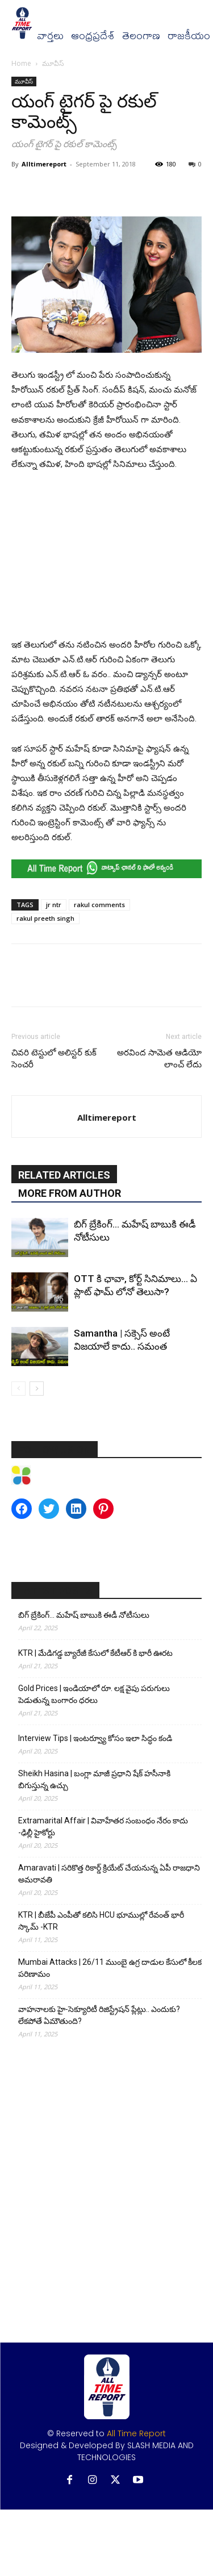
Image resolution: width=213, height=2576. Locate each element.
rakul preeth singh (45, 918)
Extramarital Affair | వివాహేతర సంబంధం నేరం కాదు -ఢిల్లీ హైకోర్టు (103, 1826)
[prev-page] (18, 1388)
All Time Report (136, 2433)
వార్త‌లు (50, 36)
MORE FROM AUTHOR (69, 1193)
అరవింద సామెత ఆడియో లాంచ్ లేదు (159, 1058)
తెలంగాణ (141, 36)
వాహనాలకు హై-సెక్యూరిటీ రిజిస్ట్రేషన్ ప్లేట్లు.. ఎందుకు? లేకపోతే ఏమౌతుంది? (99, 2015)
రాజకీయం (189, 36)
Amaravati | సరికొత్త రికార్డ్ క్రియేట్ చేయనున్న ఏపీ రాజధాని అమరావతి (109, 1873)
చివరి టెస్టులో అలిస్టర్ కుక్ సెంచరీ (54, 1058)
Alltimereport (44, 164)
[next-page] (37, 1388)
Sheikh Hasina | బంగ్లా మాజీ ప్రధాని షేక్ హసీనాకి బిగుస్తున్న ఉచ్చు (94, 1779)
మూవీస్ (53, 63)
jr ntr (53, 904)
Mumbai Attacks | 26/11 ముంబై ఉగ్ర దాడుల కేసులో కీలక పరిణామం (110, 1967)
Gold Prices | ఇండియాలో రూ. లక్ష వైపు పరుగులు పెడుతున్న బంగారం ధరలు (94, 1694)
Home (21, 63)
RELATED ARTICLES (64, 1175)
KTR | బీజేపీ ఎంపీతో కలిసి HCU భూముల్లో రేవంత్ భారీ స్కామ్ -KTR (101, 1920)
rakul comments (99, 904)
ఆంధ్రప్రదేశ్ (93, 36)
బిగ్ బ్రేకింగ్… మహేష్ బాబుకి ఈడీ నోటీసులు (83, 1614)
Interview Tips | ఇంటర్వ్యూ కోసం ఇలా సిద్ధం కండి (95, 1738)
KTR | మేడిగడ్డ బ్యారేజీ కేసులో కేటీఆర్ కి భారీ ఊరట (95, 1653)
